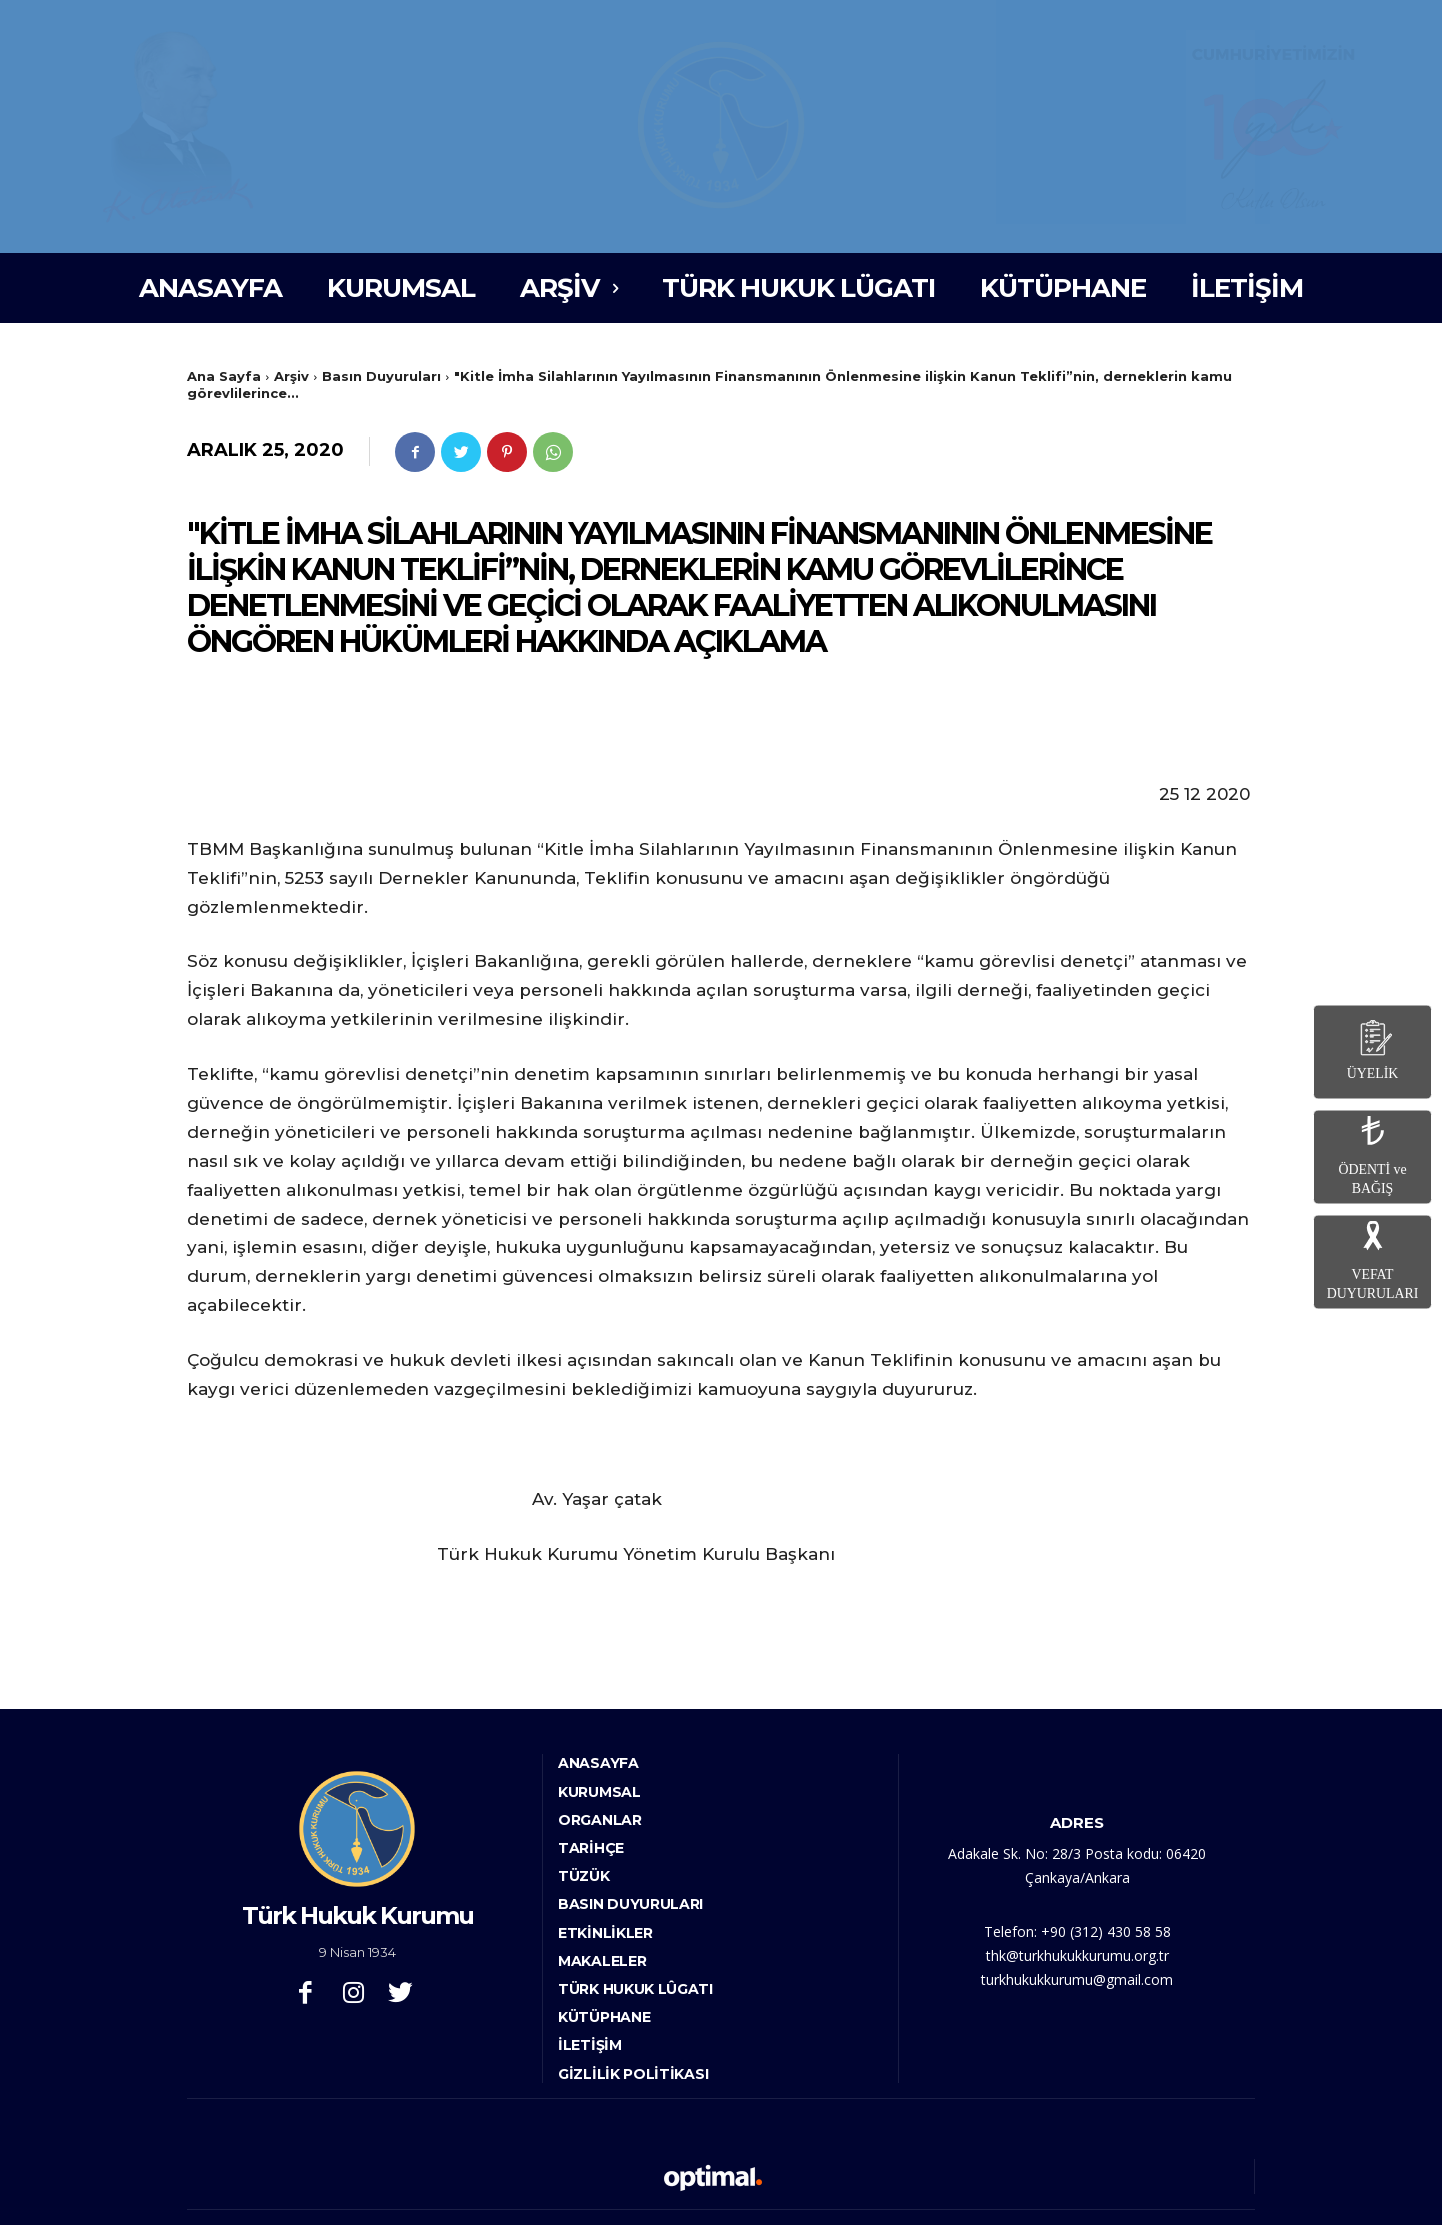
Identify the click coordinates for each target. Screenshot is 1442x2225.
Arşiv (291, 376)
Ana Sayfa (224, 376)
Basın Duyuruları (381, 376)
